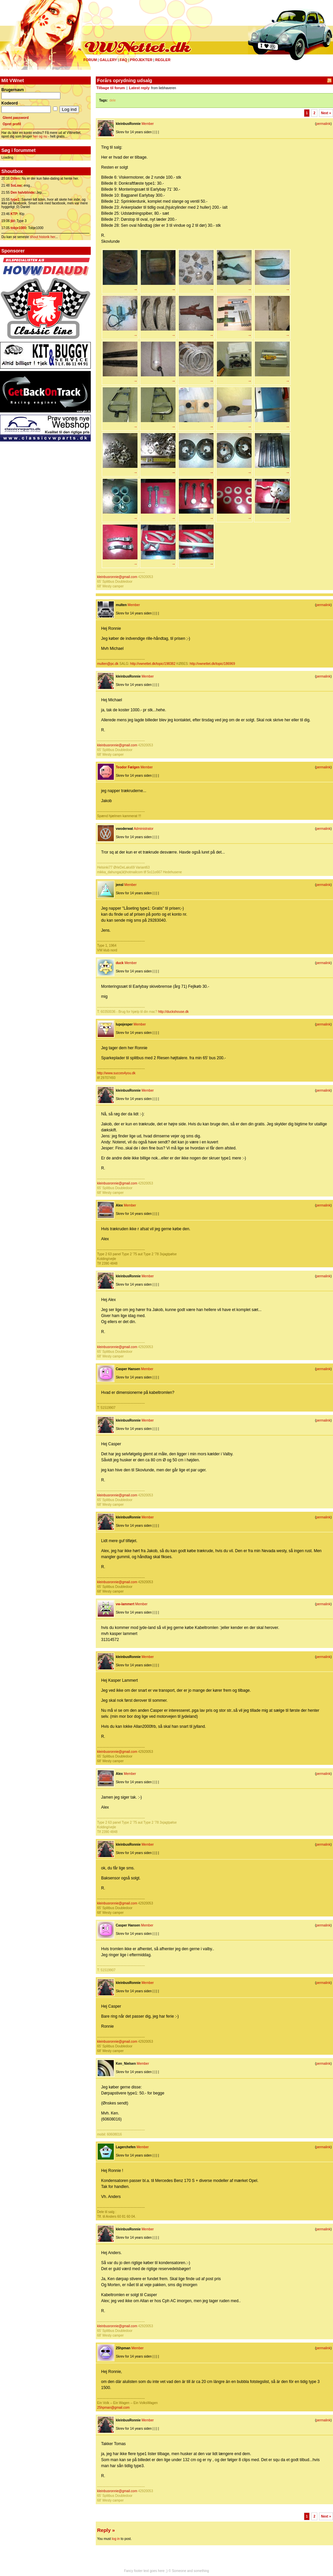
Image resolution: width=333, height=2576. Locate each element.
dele (112, 100)
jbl (13, 221)
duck (119, 963)
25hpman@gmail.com (113, 2407)
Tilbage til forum (110, 88)
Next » (326, 113)
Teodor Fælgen (127, 767)
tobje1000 (18, 228)
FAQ (123, 60)
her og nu (40, 136)
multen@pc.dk (107, 664)
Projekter (141, 60)
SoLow (16, 185)
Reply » (106, 2530)
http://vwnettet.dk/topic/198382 (153, 664)
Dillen (15, 178)
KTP (14, 214)
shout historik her (42, 237)
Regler (163, 60)
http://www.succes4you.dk (116, 1073)
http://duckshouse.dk (173, 1012)
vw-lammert (125, 1604)
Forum (90, 60)
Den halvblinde (22, 192)
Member (147, 124)
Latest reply (139, 88)
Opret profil (12, 124)
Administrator (143, 829)
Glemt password (16, 118)
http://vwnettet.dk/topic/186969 (212, 664)
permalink (323, 124)
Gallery (108, 60)
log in (116, 2539)
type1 (15, 199)
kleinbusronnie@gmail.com (117, 577)
